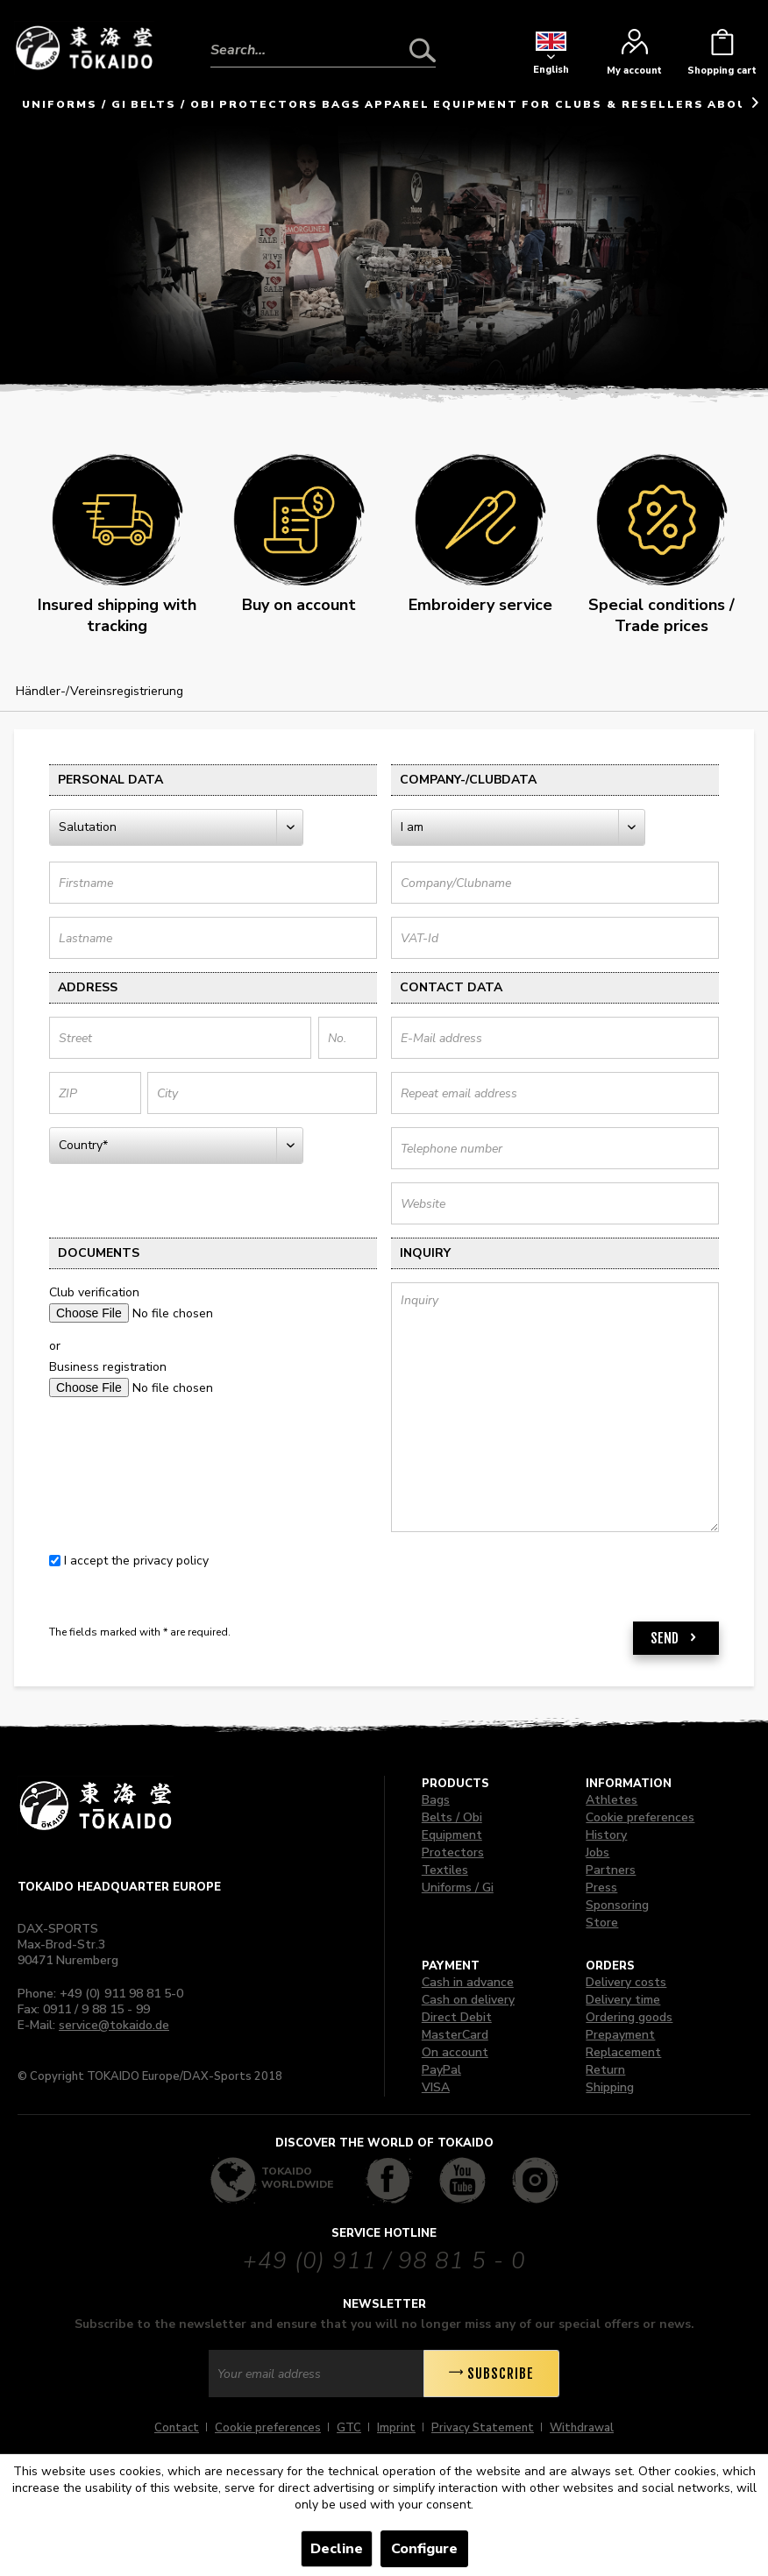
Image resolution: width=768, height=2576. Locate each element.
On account (455, 2052)
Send (676, 1635)
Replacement (623, 2052)
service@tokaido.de (114, 2025)
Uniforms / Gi (458, 1887)
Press (601, 1887)
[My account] (634, 57)
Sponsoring (617, 1905)
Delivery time (623, 1999)
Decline (336, 2548)
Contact (176, 2428)
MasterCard (455, 2034)
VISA (436, 2087)
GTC (349, 2428)
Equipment (452, 1835)
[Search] (422, 49)
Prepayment (620, 2034)
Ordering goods (629, 2017)
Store (602, 1922)
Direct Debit (457, 2017)
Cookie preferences (640, 1817)
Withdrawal (582, 2428)
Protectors (453, 1852)
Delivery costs (626, 1982)
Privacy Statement (482, 2428)
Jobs (597, 1852)
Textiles (445, 1870)
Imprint (396, 2428)
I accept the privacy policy (136, 1560)
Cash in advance (468, 1982)
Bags (436, 1800)
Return (605, 2070)
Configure (424, 2548)
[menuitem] (323, 36)
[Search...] (323, 49)
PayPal (441, 2070)
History (606, 1835)
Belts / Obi (452, 1817)
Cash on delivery (468, 1999)
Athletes (611, 1800)
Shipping (610, 2087)
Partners (611, 1870)
